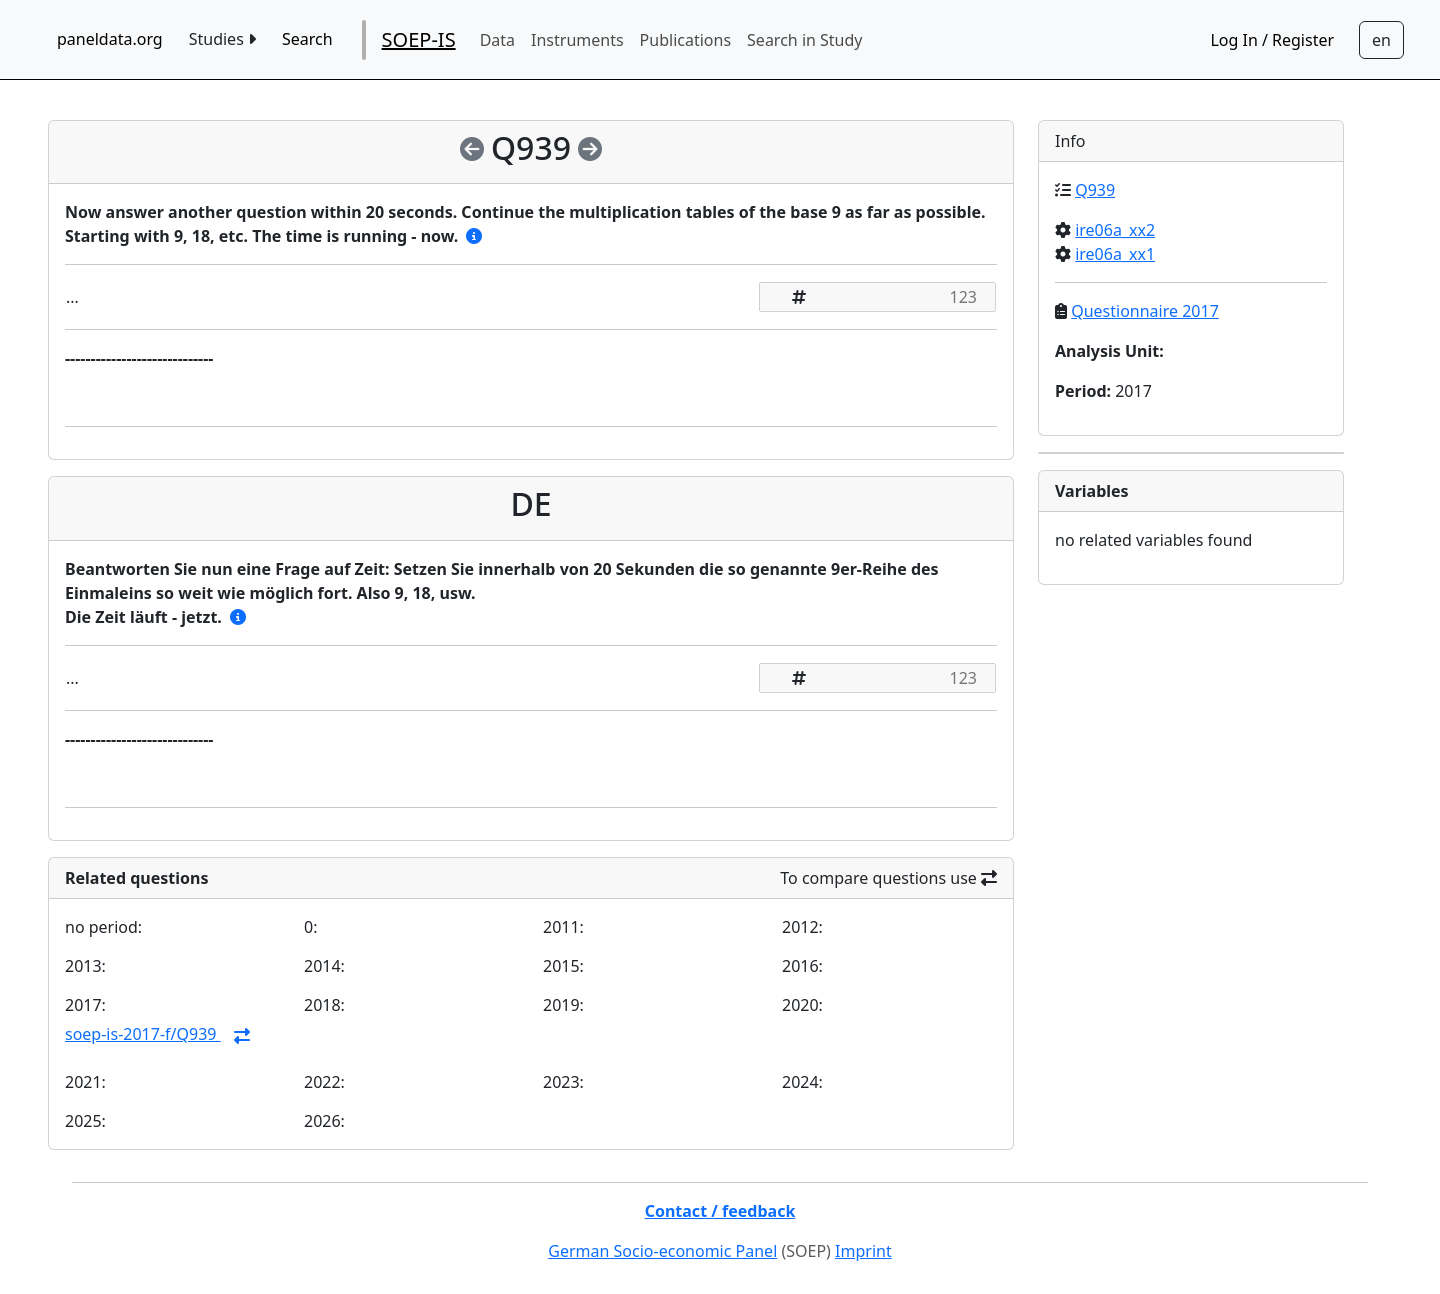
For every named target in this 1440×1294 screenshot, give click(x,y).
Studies (222, 39)
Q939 (1095, 190)
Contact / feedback (720, 1211)
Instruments (577, 40)
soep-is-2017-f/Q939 (143, 1034)
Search (307, 39)
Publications (685, 40)
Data (497, 40)
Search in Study (804, 40)
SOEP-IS (419, 39)
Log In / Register (1272, 40)
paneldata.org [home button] (110, 39)
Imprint (863, 1251)
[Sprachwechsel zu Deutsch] (1381, 40)
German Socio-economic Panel (662, 1251)
